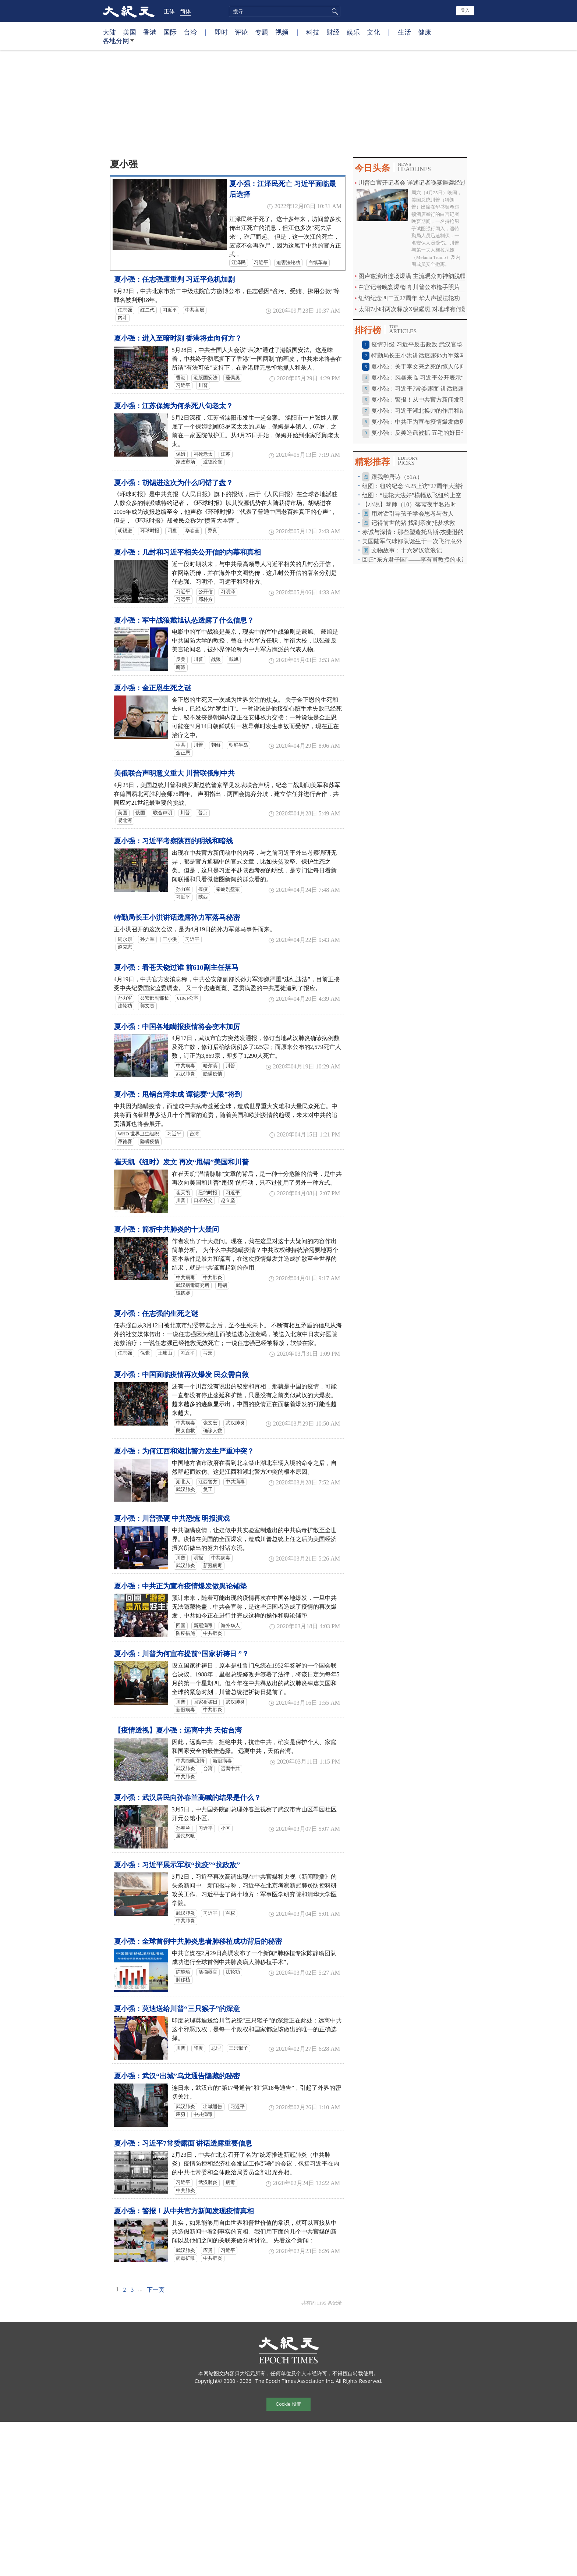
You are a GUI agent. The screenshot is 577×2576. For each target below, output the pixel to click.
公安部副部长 (154, 998)
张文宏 (210, 1423)
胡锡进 (125, 530)
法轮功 (125, 1005)
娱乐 (353, 32)
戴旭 (233, 659)
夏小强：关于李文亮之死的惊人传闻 (418, 366)
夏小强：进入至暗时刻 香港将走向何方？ (178, 338)
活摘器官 (207, 1972)
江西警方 (207, 1481)
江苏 (225, 454)
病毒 (230, 2182)
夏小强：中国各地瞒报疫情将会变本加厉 (177, 1027)
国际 (170, 32)
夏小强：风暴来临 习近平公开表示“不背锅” (427, 377)
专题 (261, 32)
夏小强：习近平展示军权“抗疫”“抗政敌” (177, 1865)
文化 (373, 32)
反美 (180, 659)
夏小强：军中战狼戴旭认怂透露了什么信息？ (184, 620)
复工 (208, 1489)
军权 (230, 1913)
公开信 (205, 591)
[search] (284, 11)
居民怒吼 (185, 1836)
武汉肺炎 (185, 1074)
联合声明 (162, 812)
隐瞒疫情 (212, 1074)
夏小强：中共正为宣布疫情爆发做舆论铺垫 (180, 1586)
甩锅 (222, 1285)
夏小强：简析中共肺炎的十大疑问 (166, 1229)
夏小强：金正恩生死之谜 (152, 688)
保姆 (180, 454)
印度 (198, 2048)
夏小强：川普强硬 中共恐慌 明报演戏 (172, 1518)
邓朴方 (205, 599)
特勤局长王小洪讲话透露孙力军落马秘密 (177, 917)
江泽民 (238, 262)
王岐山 (165, 1353)
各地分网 (118, 43)
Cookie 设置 (288, 2404)
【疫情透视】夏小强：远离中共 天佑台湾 (178, 1730)
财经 (333, 32)
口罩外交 (203, 1200)
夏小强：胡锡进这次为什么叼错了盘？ (173, 483)
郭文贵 (147, 1005)
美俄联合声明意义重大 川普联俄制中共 (174, 773)
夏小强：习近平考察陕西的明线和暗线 (173, 841)
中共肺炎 (212, 1277)
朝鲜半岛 (238, 745)
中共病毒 (185, 1065)
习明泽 (228, 591)
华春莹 (192, 530)
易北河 (125, 820)
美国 (129, 32)
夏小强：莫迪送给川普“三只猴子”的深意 (177, 2009)
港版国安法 (205, 377)
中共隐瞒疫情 (190, 1761)
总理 (216, 2048)
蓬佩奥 (233, 377)
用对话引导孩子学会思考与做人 (412, 513)
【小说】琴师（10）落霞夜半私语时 (409, 504)
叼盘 (172, 530)
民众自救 (185, 1430)
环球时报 (149, 530)
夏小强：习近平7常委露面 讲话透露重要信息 (183, 2143)
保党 (145, 1353)
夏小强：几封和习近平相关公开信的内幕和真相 (187, 552)
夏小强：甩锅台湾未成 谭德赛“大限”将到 (178, 1094)
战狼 (216, 659)
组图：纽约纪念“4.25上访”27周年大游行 (414, 486)
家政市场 (185, 462)
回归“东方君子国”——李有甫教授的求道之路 (420, 559)
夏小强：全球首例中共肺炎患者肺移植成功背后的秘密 (198, 1941)
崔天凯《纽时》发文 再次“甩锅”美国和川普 (181, 1162)
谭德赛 (125, 1141)
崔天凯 (183, 1192)
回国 (180, 1625)
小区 (225, 1828)
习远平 (183, 599)
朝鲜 (216, 745)
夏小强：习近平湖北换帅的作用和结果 (421, 411)
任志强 (125, 310)
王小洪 (170, 939)
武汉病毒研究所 (192, 1285)
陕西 (203, 897)
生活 (404, 32)
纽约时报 (207, 1192)
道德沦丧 (212, 462)
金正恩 (183, 752)
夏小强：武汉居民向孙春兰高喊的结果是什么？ (187, 1797)
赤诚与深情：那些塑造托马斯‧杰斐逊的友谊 (418, 532)
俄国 (140, 812)
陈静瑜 (183, 1972)
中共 (180, 745)
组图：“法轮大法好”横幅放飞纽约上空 (411, 495)
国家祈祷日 (205, 1702)
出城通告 (212, 2106)
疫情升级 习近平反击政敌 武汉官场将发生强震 (431, 344)
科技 (312, 32)
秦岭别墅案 (228, 889)
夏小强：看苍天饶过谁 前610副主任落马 (176, 967)
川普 (203, 385)
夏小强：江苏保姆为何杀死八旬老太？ (173, 406)
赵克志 (125, 947)
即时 (221, 32)
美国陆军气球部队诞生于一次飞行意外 (412, 541)
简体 (185, 11)
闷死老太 (203, 454)
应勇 (180, 2114)
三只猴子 (238, 2048)
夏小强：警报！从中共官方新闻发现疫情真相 (184, 2211)
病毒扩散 (185, 2258)
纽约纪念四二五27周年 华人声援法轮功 (409, 298)
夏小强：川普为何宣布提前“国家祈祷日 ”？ (181, 1654)
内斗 (122, 317)
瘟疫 (203, 889)
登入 (465, 10)
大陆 (109, 32)
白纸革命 (318, 262)
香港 (149, 32)
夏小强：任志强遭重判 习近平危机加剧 (174, 279)
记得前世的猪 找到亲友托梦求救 (413, 523)
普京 (203, 812)
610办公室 (187, 998)
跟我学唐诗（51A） (397, 477)
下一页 (155, 2290)
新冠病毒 (212, 1565)
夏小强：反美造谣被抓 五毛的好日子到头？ (428, 433)
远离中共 (230, 1768)
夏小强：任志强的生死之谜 (156, 1313)
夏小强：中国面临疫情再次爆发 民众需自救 (181, 1374)
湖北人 (183, 1481)
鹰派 (180, 667)
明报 (198, 1558)
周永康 (125, 939)
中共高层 (194, 310)
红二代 (147, 310)
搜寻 (333, 11)
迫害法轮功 (288, 262)
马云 (207, 1353)
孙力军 (183, 889)
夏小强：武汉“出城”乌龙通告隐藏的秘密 (177, 2076)
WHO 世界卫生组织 (138, 1133)
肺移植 (183, 1979)
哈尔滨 (210, 1065)
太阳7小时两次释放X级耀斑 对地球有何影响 (415, 309)
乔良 (212, 530)
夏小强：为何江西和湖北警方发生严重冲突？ (184, 1451)
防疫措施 (185, 1633)
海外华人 (230, 1625)
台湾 (190, 32)
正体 (169, 11)
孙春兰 (183, 1828)
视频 (281, 32)
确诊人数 (212, 1430)
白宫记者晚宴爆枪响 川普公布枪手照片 (409, 287)
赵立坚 (228, 1200)
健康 (424, 32)
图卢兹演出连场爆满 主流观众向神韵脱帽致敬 (418, 276)
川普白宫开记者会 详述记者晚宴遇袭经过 (412, 182)
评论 (241, 32)
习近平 (261, 262)
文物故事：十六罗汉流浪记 (406, 550)
